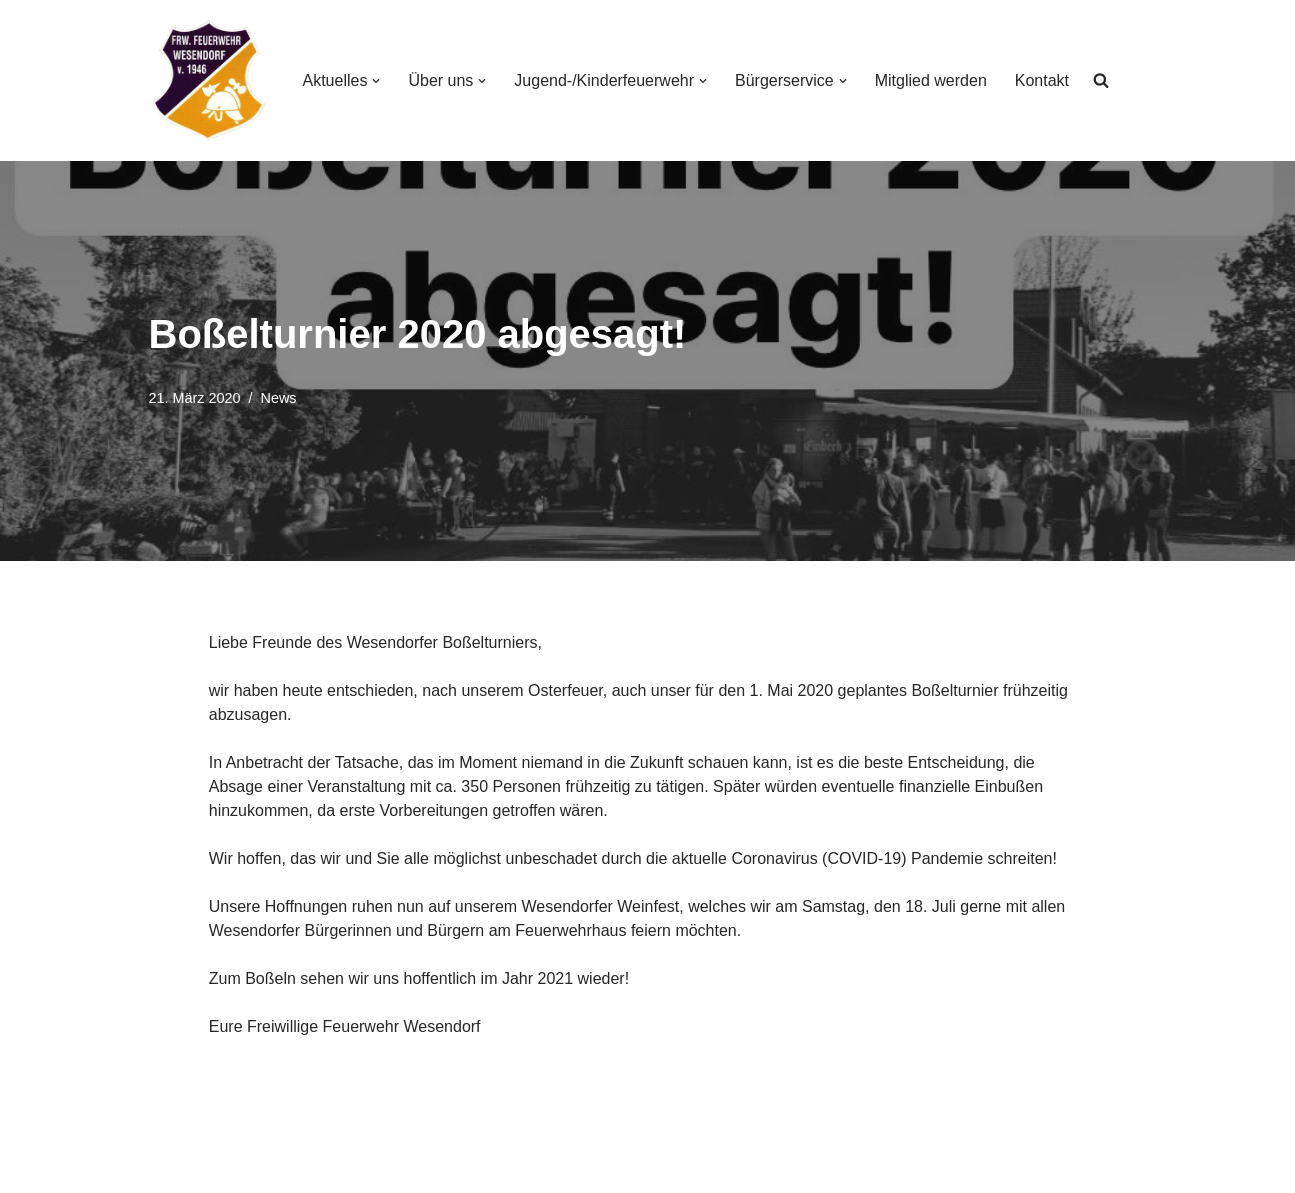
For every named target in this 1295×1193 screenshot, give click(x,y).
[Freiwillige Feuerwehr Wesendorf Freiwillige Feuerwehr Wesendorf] (209, 80)
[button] (376, 81)
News (279, 398)
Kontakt (1042, 80)
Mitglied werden (931, 80)
